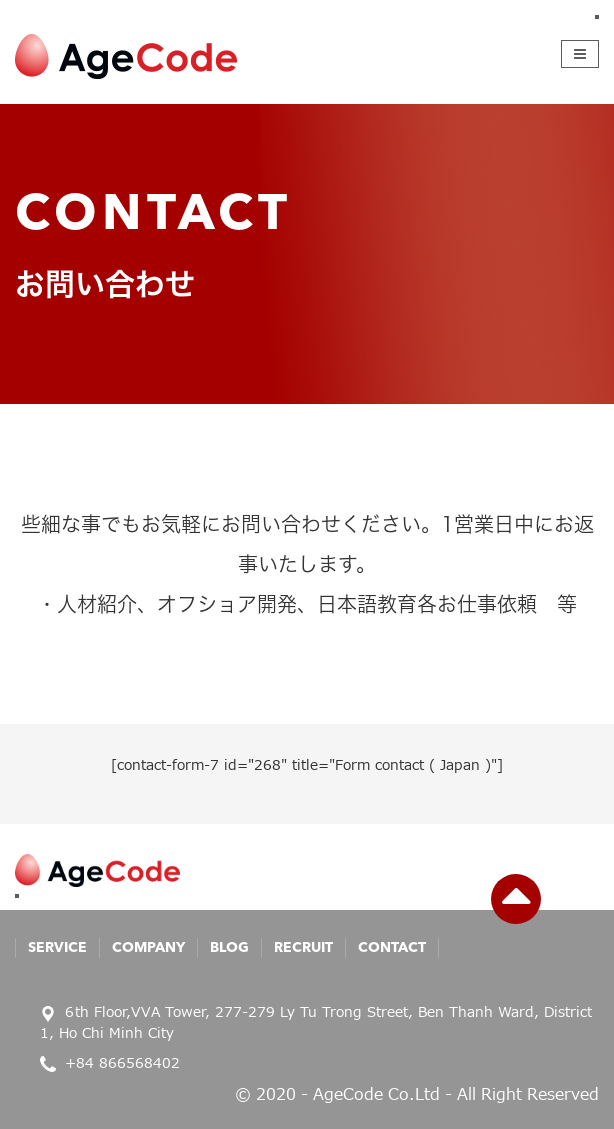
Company (148, 948)
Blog (229, 948)
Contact (392, 948)
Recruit (303, 948)
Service (57, 948)
